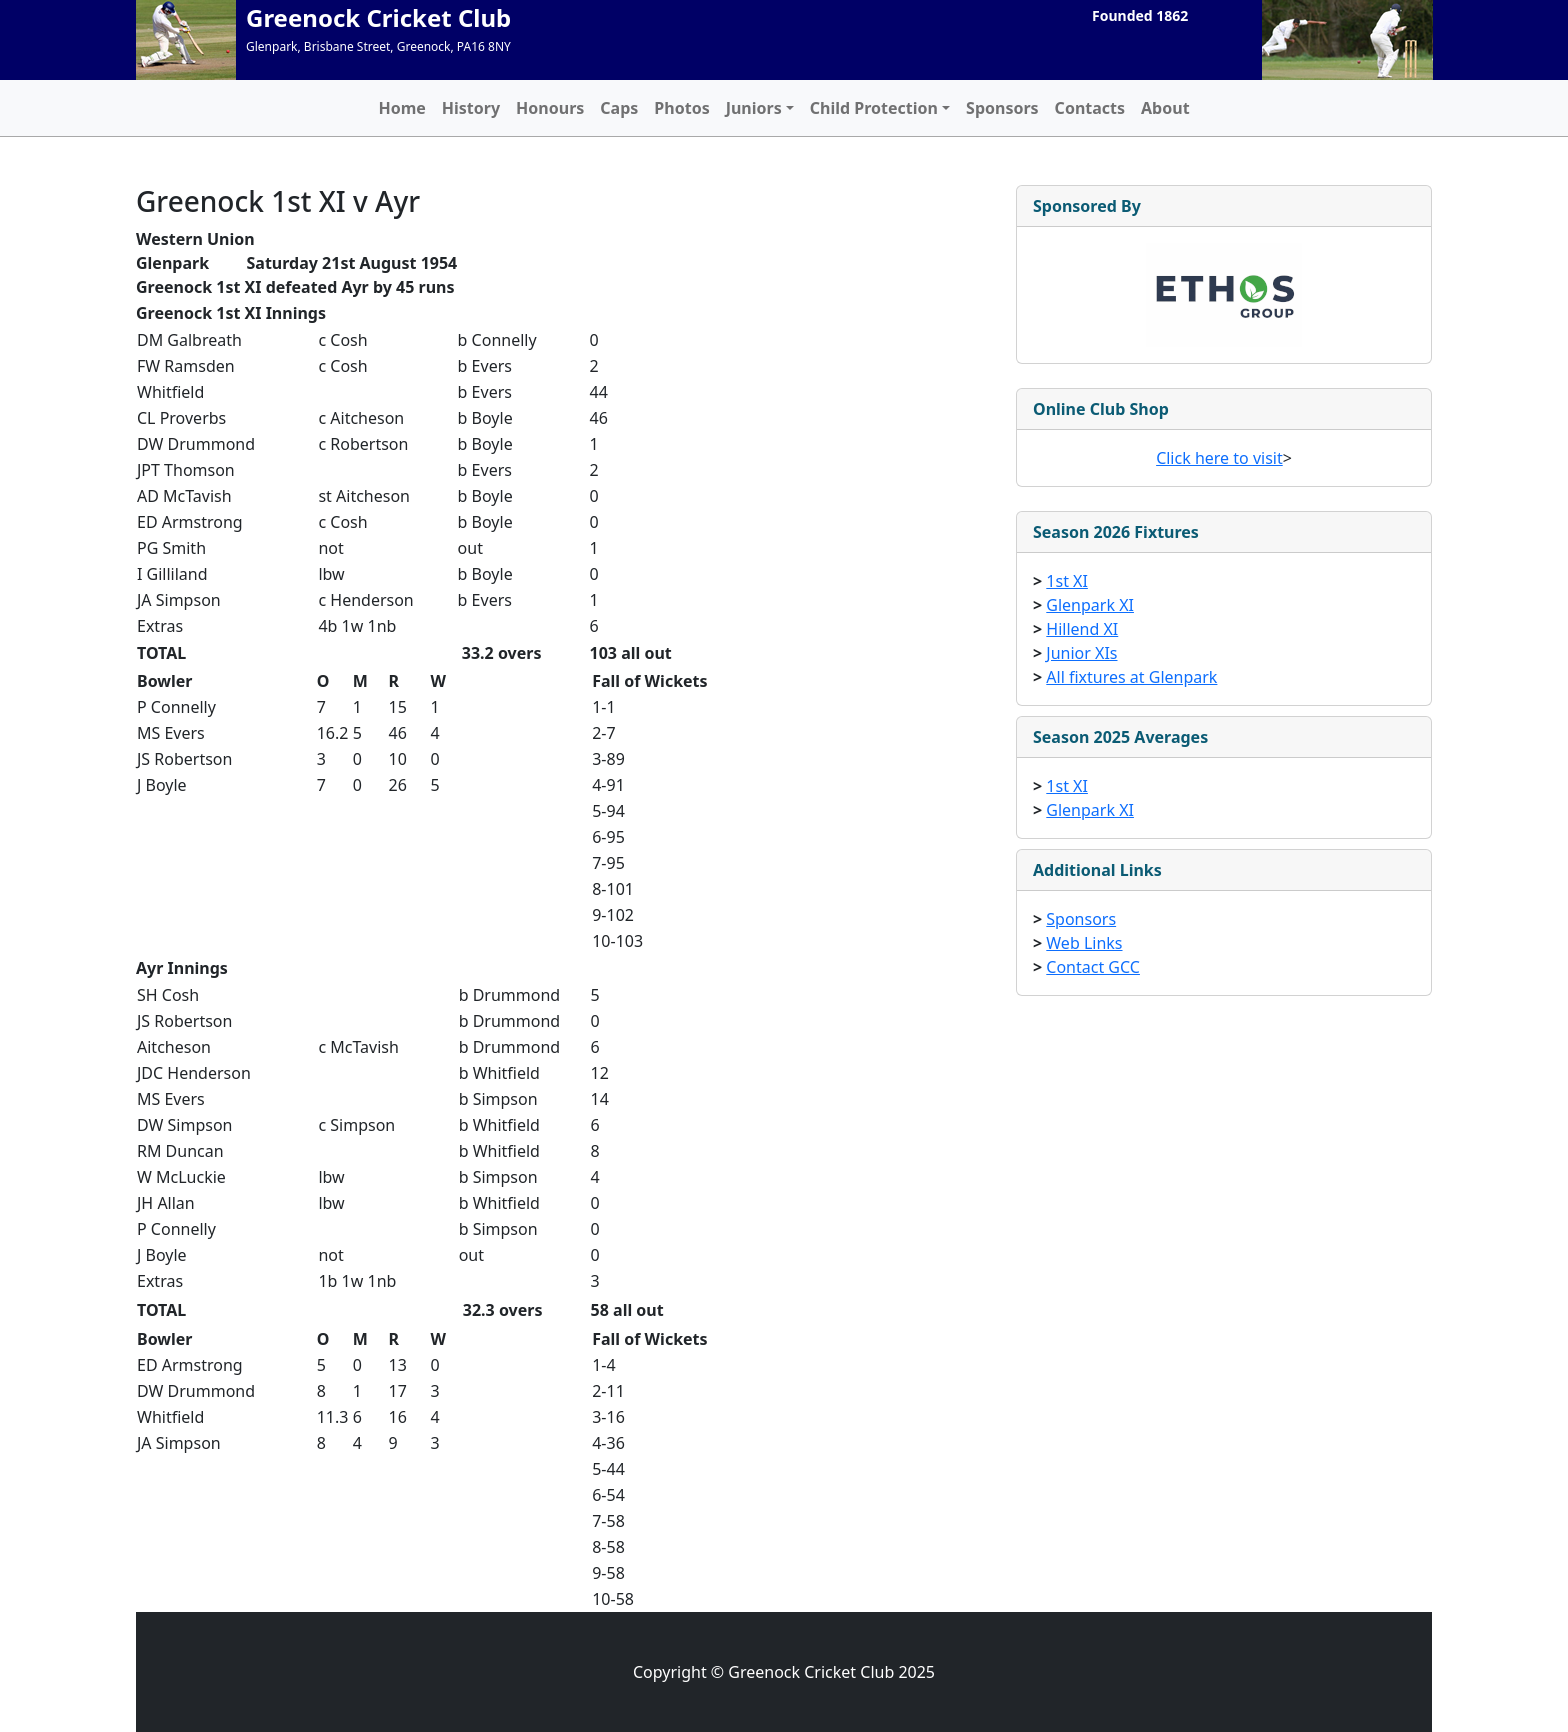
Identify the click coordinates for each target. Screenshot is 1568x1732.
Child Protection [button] (874, 108)
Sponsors (1002, 108)
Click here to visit (1219, 458)
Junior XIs (1081, 653)
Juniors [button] (754, 108)
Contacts (1090, 108)
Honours (550, 108)
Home (401, 108)
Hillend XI (1082, 629)
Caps (619, 108)
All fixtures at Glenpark (1131, 677)
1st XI (1067, 581)
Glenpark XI (1090, 605)
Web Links (1084, 943)
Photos (681, 108)
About (1165, 108)
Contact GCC (1093, 967)
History (471, 108)
